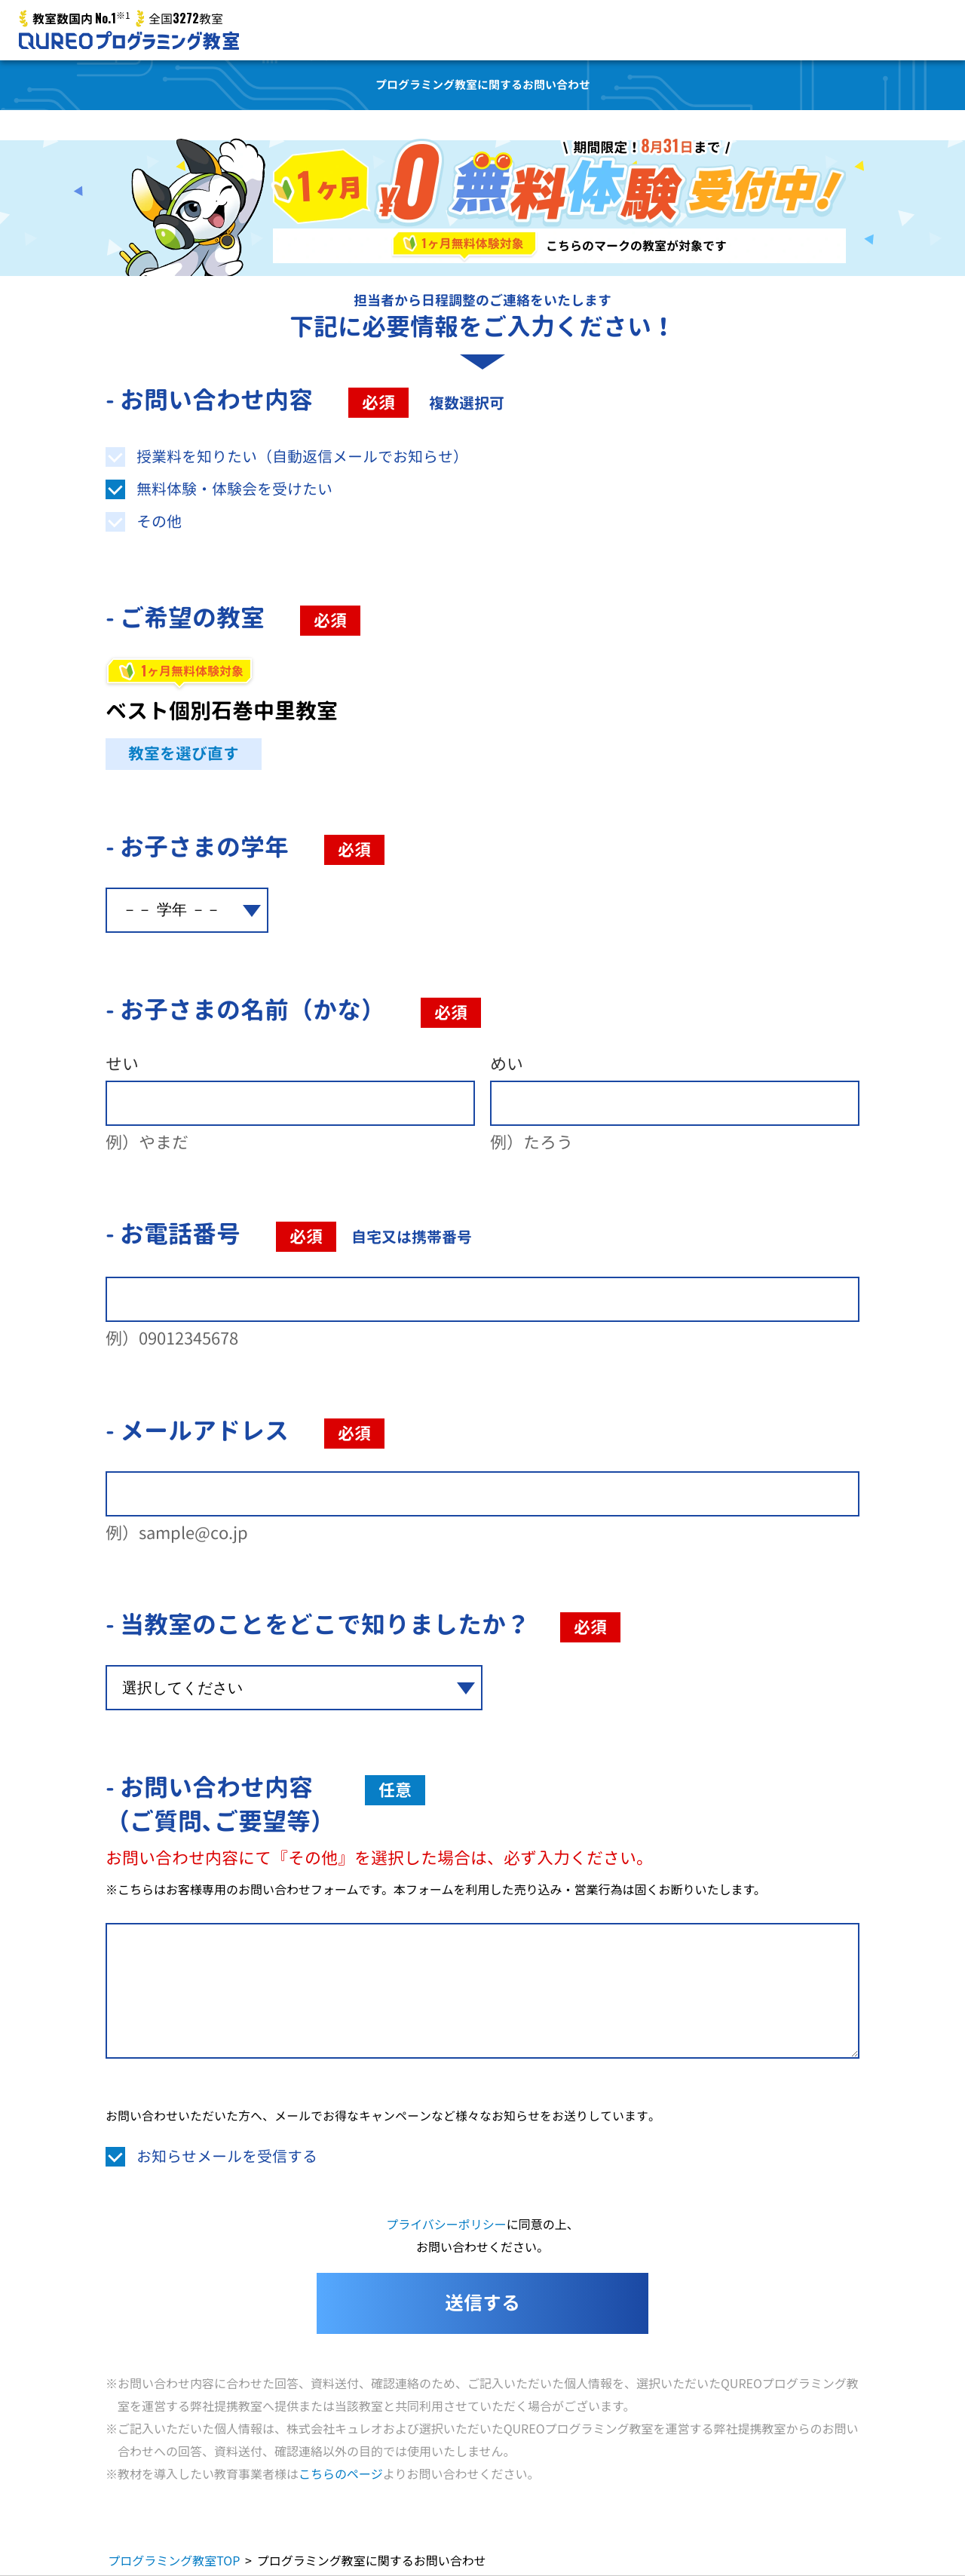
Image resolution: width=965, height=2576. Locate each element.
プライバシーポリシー (446, 2224)
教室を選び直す (183, 754)
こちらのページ (341, 2473)
